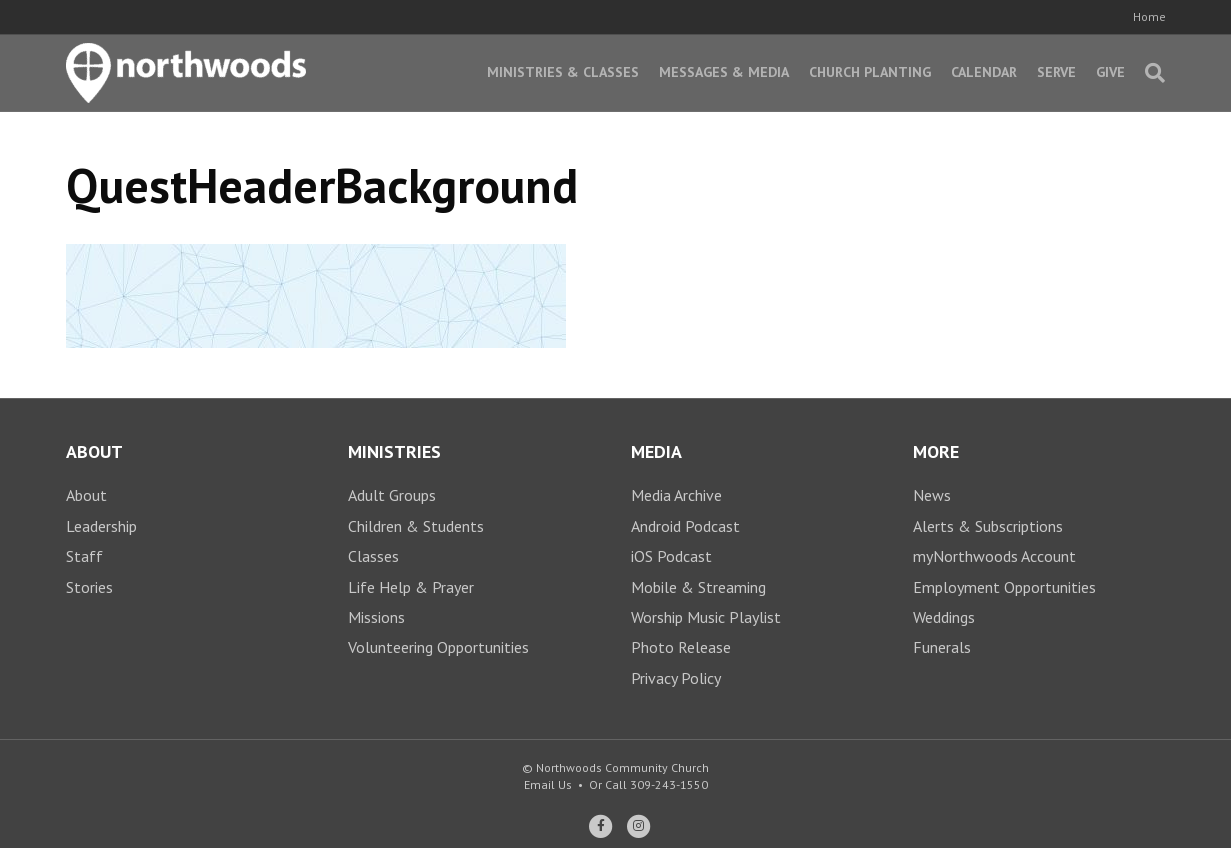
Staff (84, 556)
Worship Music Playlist (706, 617)
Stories (89, 587)
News (932, 495)
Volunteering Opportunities (438, 647)
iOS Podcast (671, 556)
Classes (373, 556)
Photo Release (681, 647)
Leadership (101, 526)
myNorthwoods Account (994, 556)
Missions (376, 617)
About (86, 495)
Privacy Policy (676, 678)
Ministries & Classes (563, 72)
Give (1110, 72)
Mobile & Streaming (698, 587)
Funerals (942, 647)
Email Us (548, 784)
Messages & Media (724, 72)
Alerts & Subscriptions (988, 526)
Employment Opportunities (1004, 587)
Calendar (984, 72)
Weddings (944, 617)
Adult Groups (392, 495)
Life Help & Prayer (411, 587)
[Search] (1150, 73)
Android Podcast (685, 526)
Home (1149, 16)
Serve (1056, 72)
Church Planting (870, 72)
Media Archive (676, 495)
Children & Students (416, 526)
